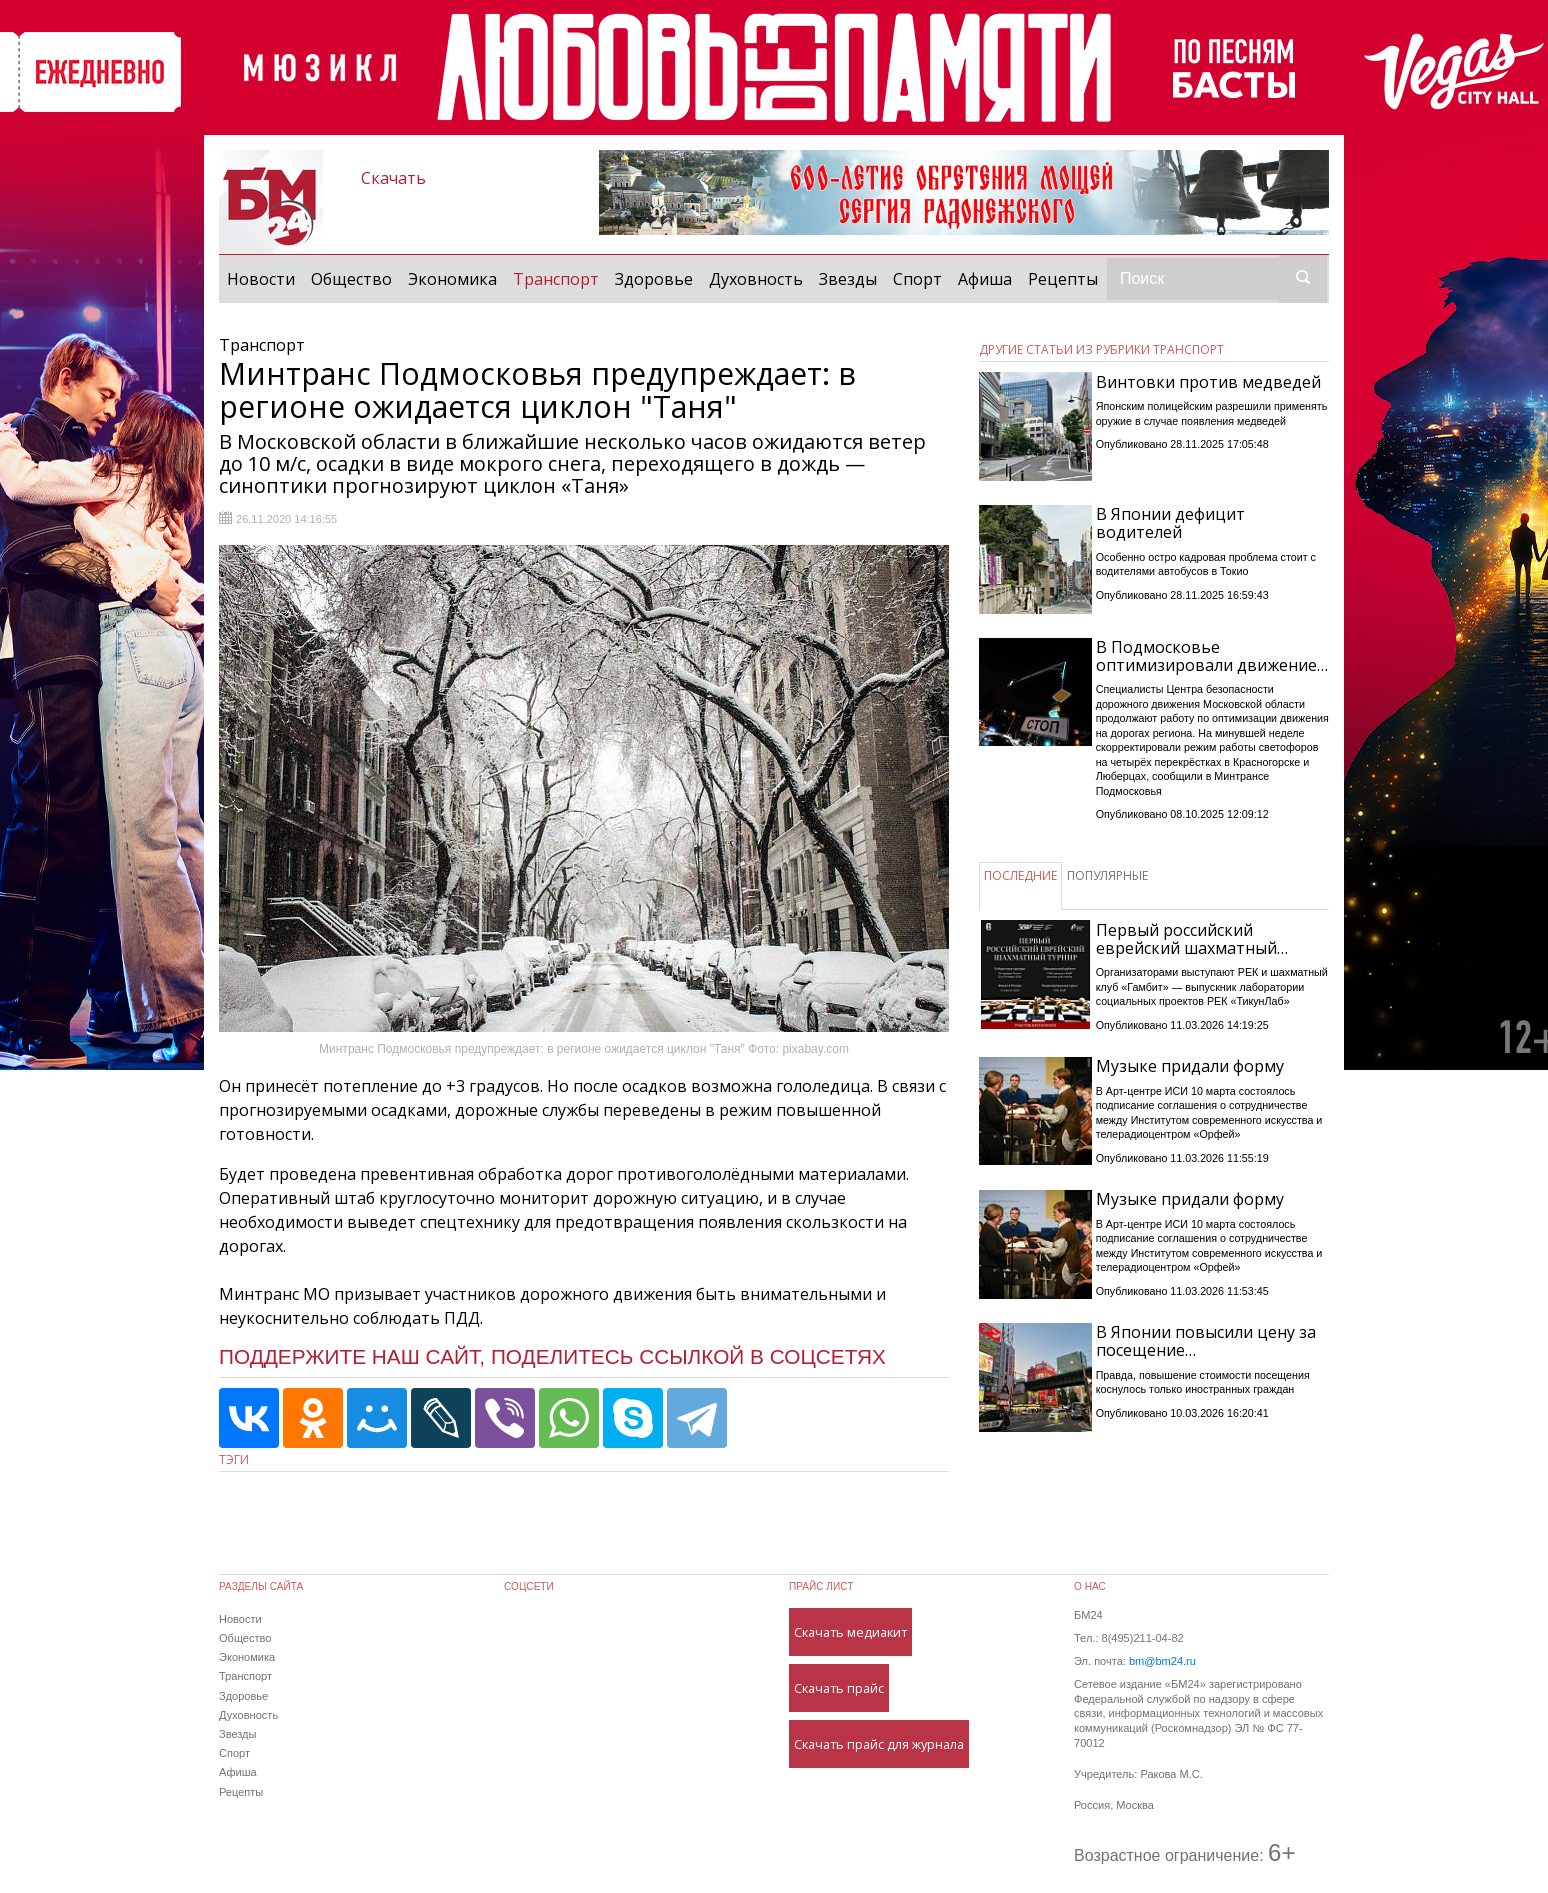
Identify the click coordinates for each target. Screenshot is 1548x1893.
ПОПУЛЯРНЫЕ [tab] (1107, 875)
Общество (351, 279)
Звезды (848, 279)
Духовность (756, 279)
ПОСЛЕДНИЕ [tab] (1020, 875)
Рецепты (1063, 279)
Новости (261, 279)
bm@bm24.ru (1162, 1661)
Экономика (452, 279)
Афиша (985, 279)
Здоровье (654, 279)
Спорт (917, 279)
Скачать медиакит (850, 1632)
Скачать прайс (839, 1688)
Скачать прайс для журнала (879, 1744)
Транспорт (560, 278)
